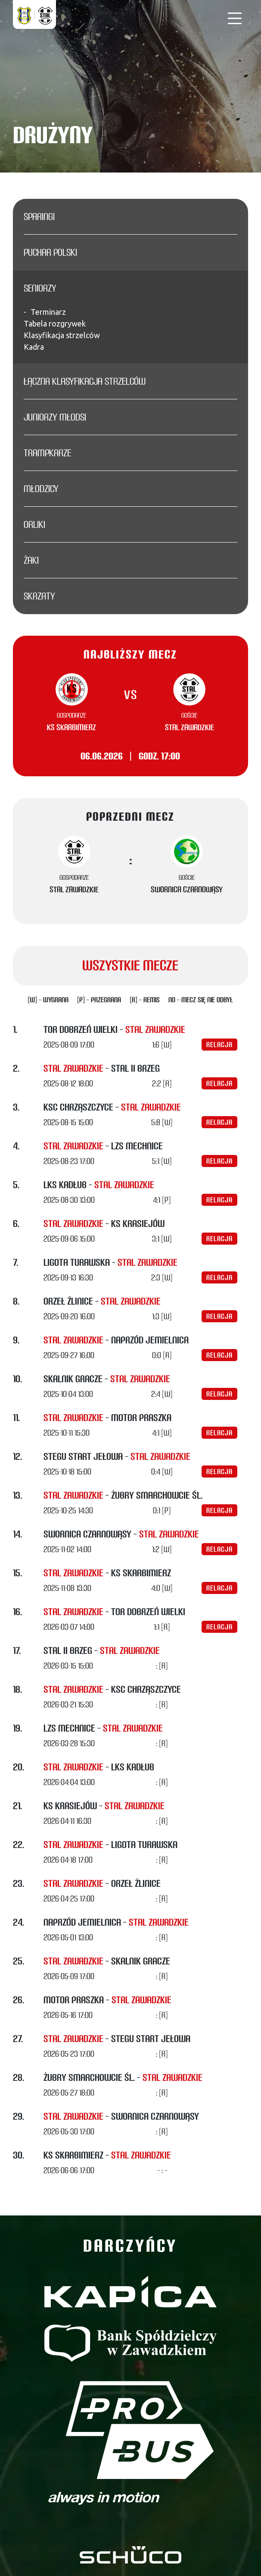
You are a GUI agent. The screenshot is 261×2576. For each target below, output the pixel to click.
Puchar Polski (50, 252)
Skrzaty (39, 596)
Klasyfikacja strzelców (62, 335)
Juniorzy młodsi (55, 417)
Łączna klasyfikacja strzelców (85, 381)
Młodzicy (41, 488)
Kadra (34, 346)
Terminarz (48, 311)
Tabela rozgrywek (55, 323)
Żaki (31, 560)
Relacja (219, 1044)
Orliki (34, 524)
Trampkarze (47, 453)
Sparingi (39, 216)
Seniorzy (40, 288)
